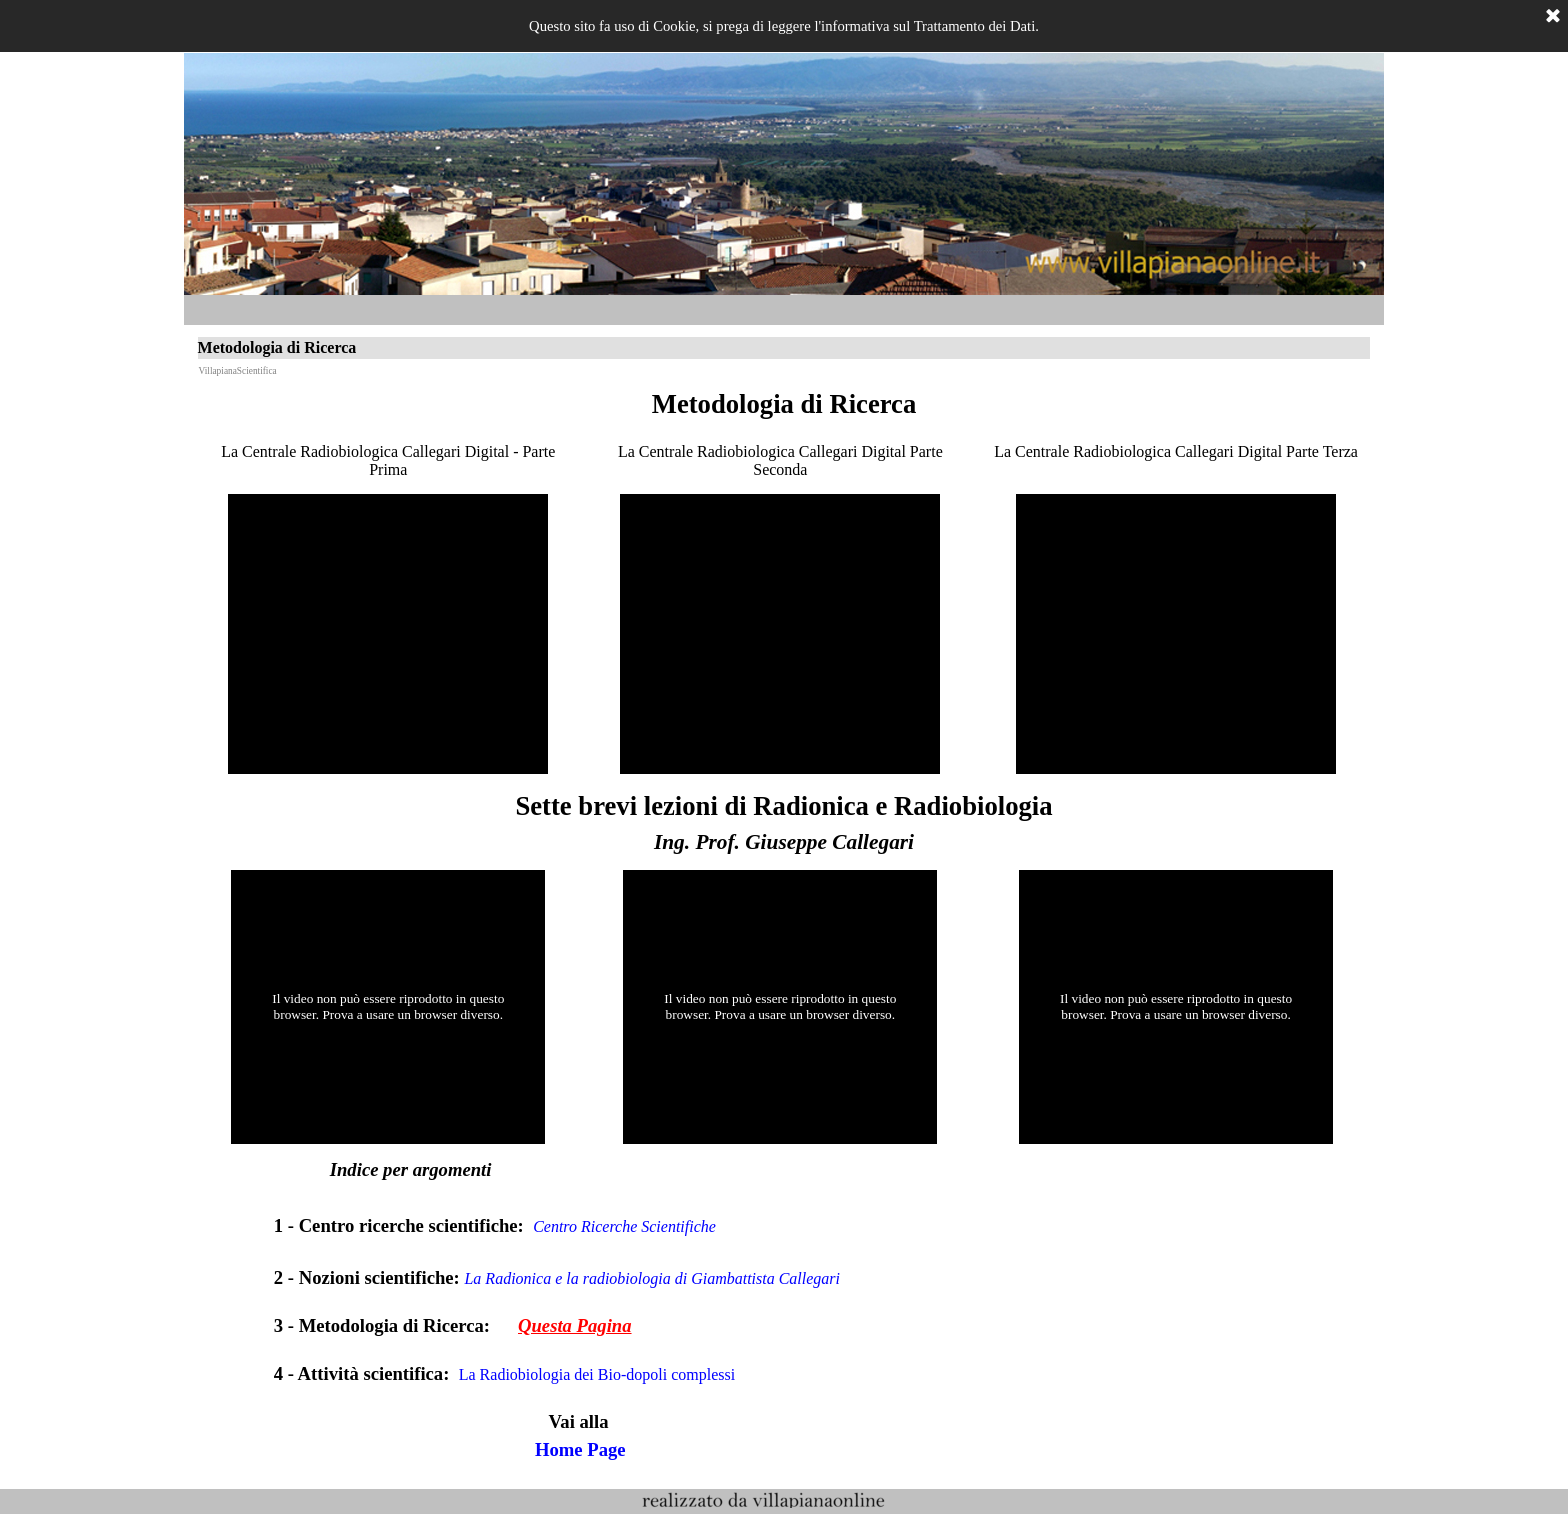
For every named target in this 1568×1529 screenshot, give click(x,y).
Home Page (586, 1449)
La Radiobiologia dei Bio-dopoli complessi (603, 1374)
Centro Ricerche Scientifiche (630, 1226)
